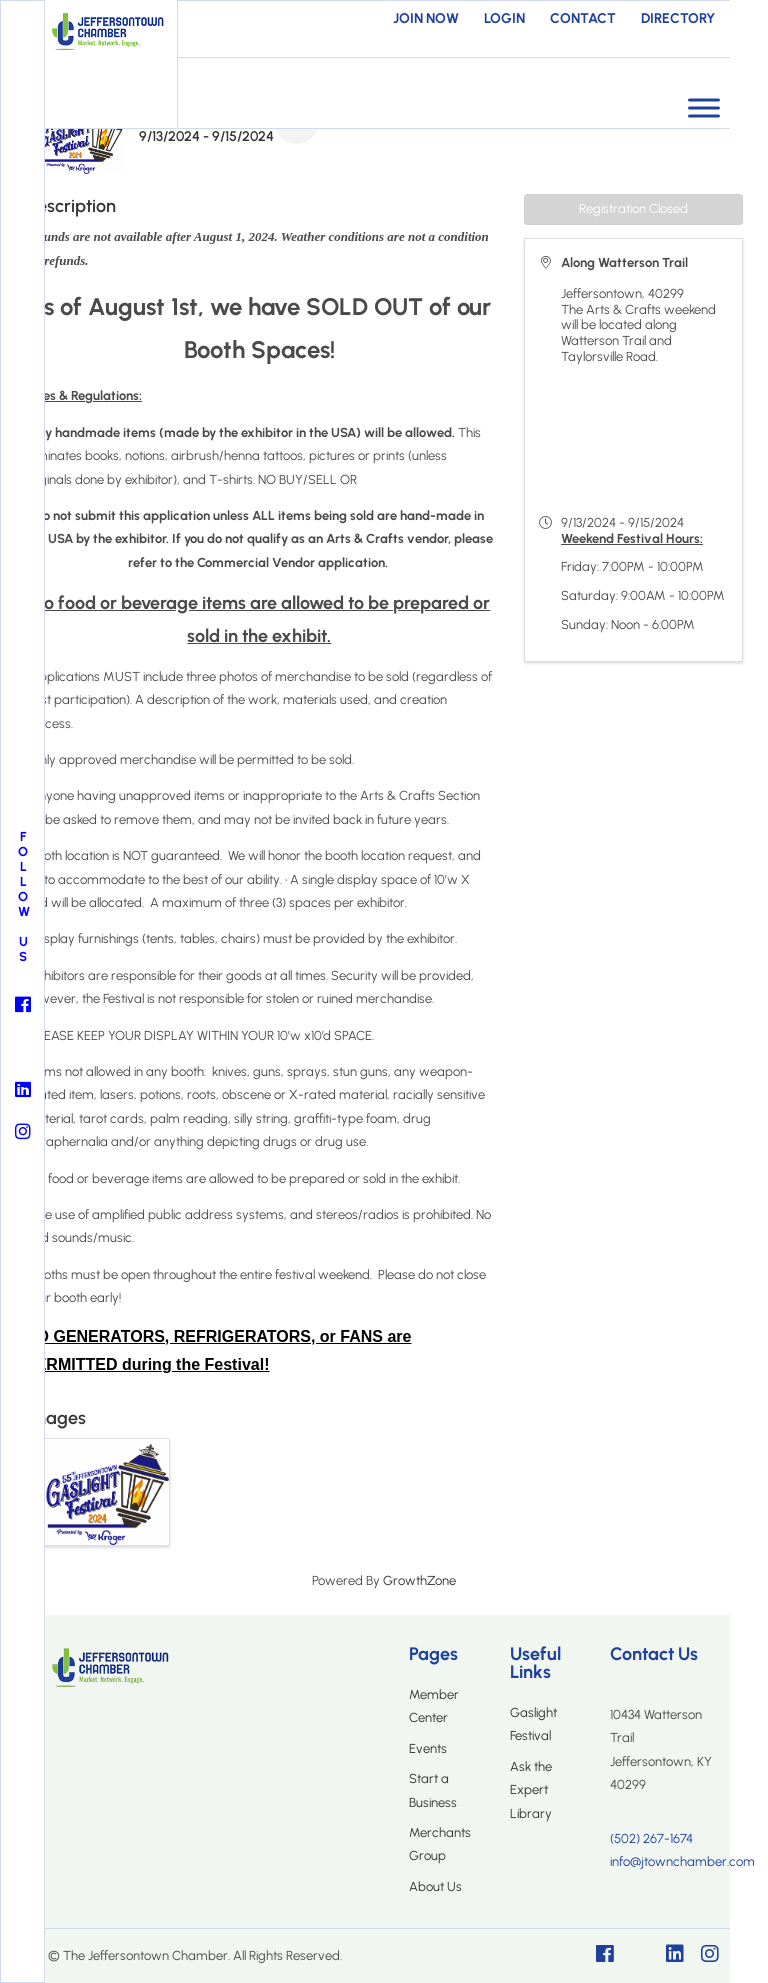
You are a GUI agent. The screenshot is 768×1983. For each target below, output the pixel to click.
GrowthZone (419, 1580)
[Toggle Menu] (704, 107)
